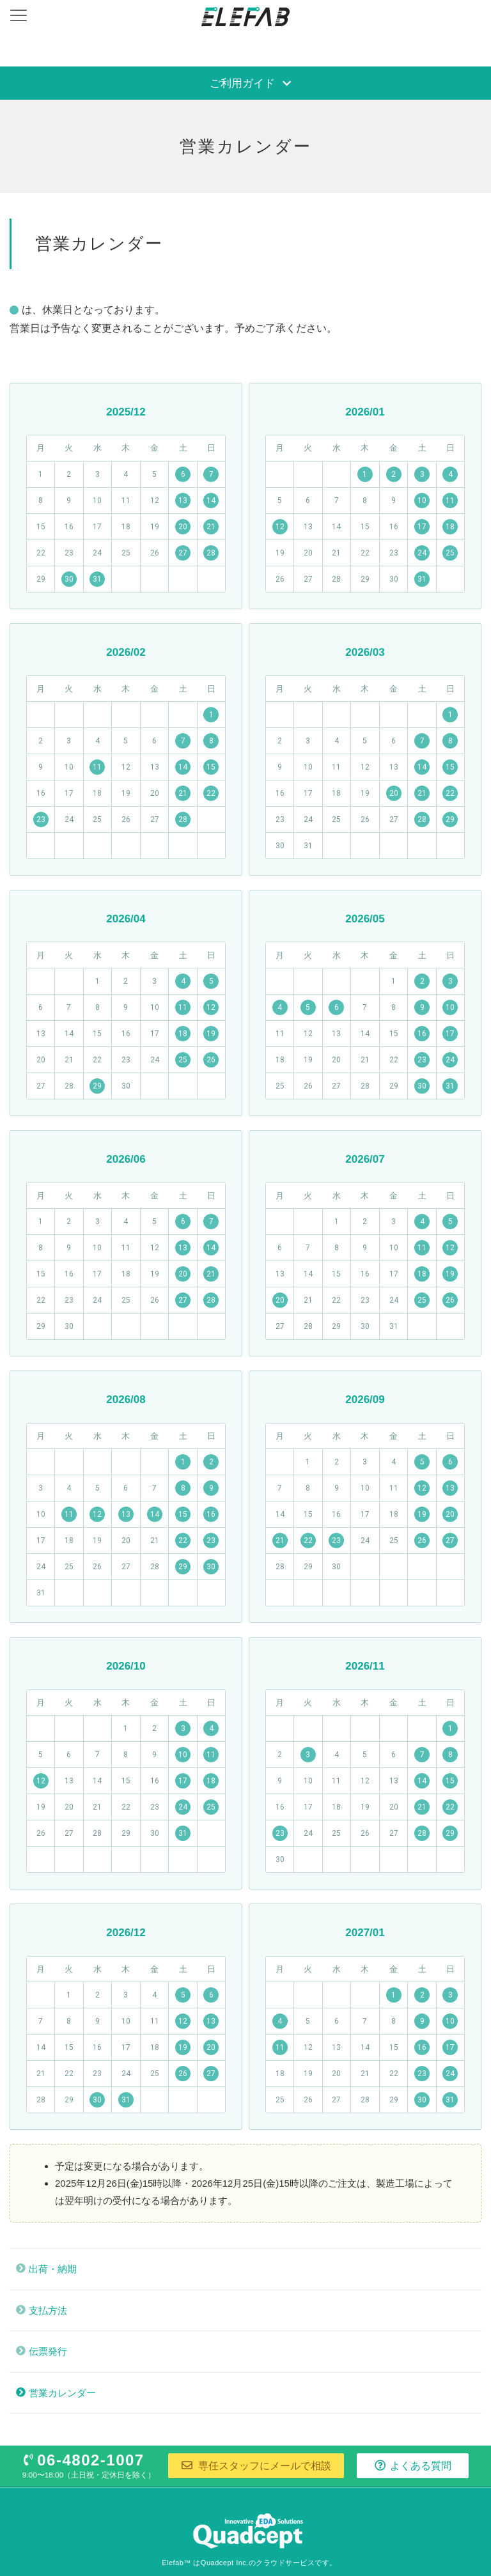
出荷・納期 (53, 2268)
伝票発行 (48, 2351)
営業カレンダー (62, 2392)
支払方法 (48, 2310)
